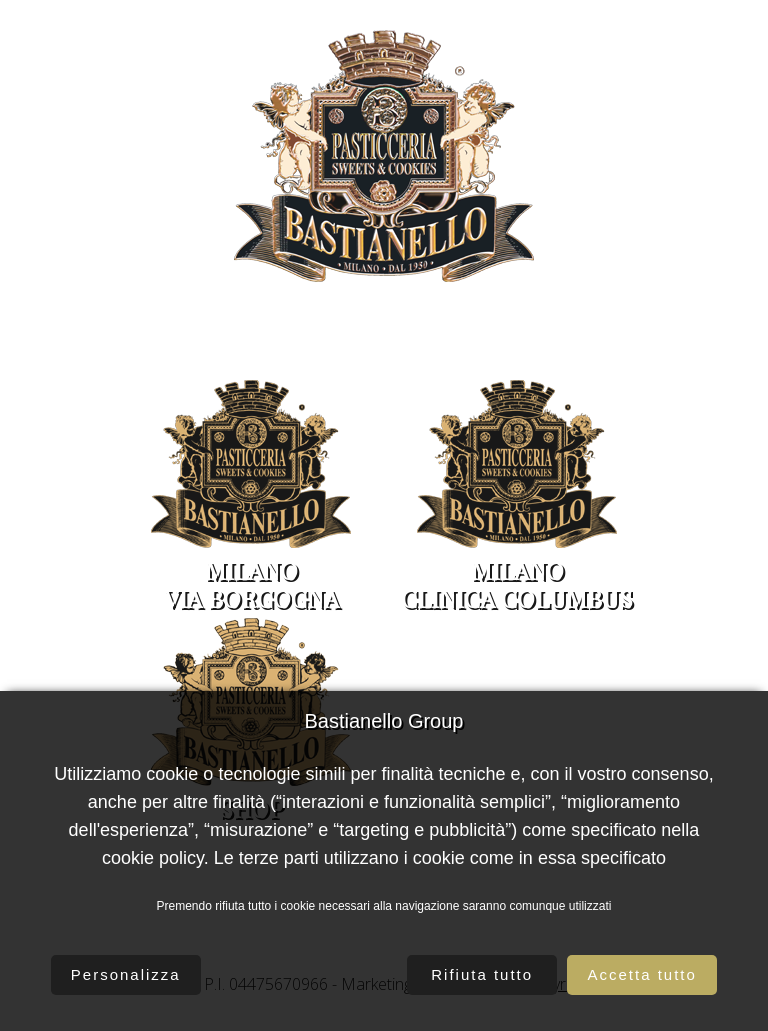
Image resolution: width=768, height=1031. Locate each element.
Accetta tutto (641, 974)
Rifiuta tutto (482, 974)
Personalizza (126, 974)
